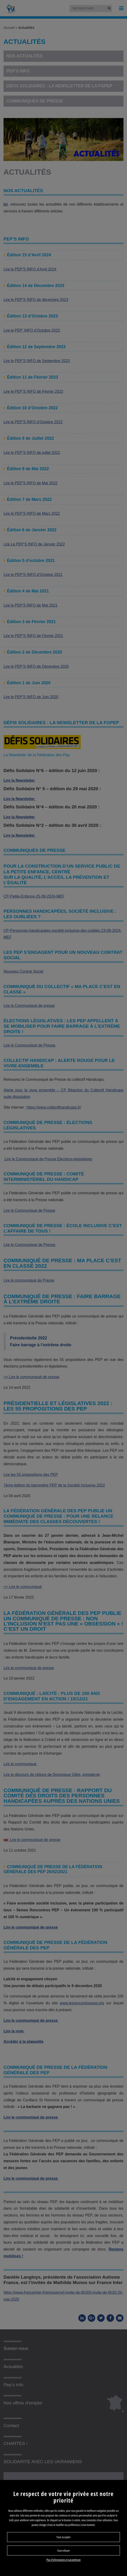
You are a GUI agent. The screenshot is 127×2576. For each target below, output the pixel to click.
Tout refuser (63, 2550)
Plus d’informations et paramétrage (63, 2560)
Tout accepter (63, 2537)
